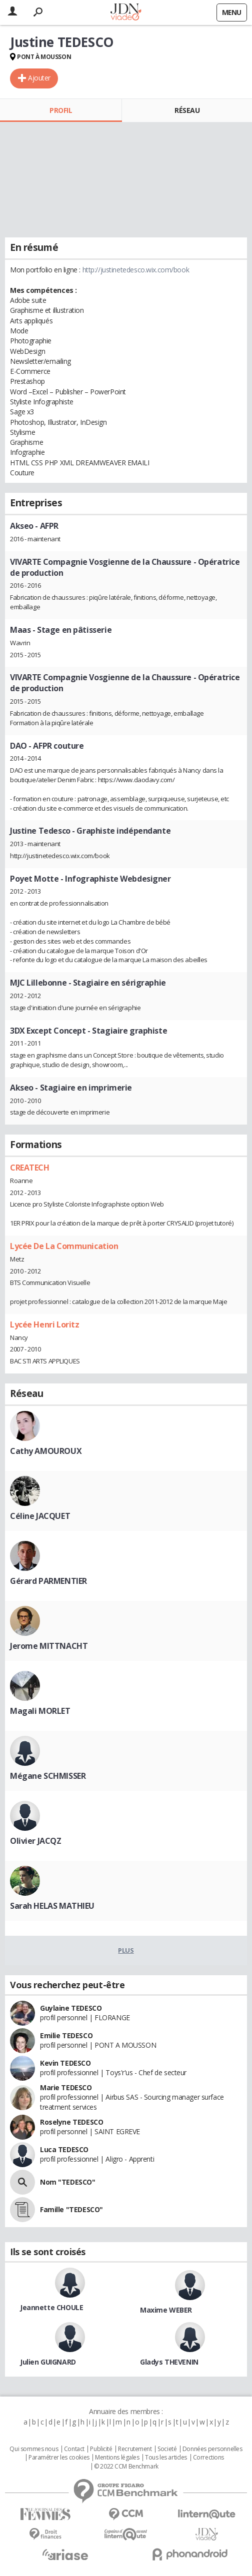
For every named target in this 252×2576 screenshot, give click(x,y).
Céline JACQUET (40, 1515)
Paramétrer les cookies (59, 2457)
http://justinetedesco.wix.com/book (136, 269)
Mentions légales (117, 2457)
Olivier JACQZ (36, 1840)
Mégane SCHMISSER (48, 1775)
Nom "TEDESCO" (68, 2182)
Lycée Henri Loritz (44, 1324)
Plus (126, 1950)
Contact (74, 2449)
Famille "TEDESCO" (71, 2209)
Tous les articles (166, 2457)
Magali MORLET (40, 1710)
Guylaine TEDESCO (71, 2008)
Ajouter (39, 77)
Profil (61, 110)
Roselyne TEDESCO (71, 2122)
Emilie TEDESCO (66, 2035)
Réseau (187, 110)
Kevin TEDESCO (65, 2063)
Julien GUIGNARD (48, 2362)
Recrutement (135, 2449)
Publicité (101, 2449)
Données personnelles (212, 2449)
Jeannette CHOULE (51, 2307)
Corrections (208, 2457)
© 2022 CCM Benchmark (126, 2466)
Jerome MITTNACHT (49, 1645)
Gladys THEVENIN (169, 2362)
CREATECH (30, 1167)
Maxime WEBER (166, 2310)
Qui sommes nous (34, 2449)
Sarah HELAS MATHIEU (52, 1905)
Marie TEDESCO (66, 2087)
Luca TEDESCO (64, 2149)
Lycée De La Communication (64, 1246)
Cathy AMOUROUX (46, 1450)
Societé (167, 2449)
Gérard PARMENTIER (48, 1580)
